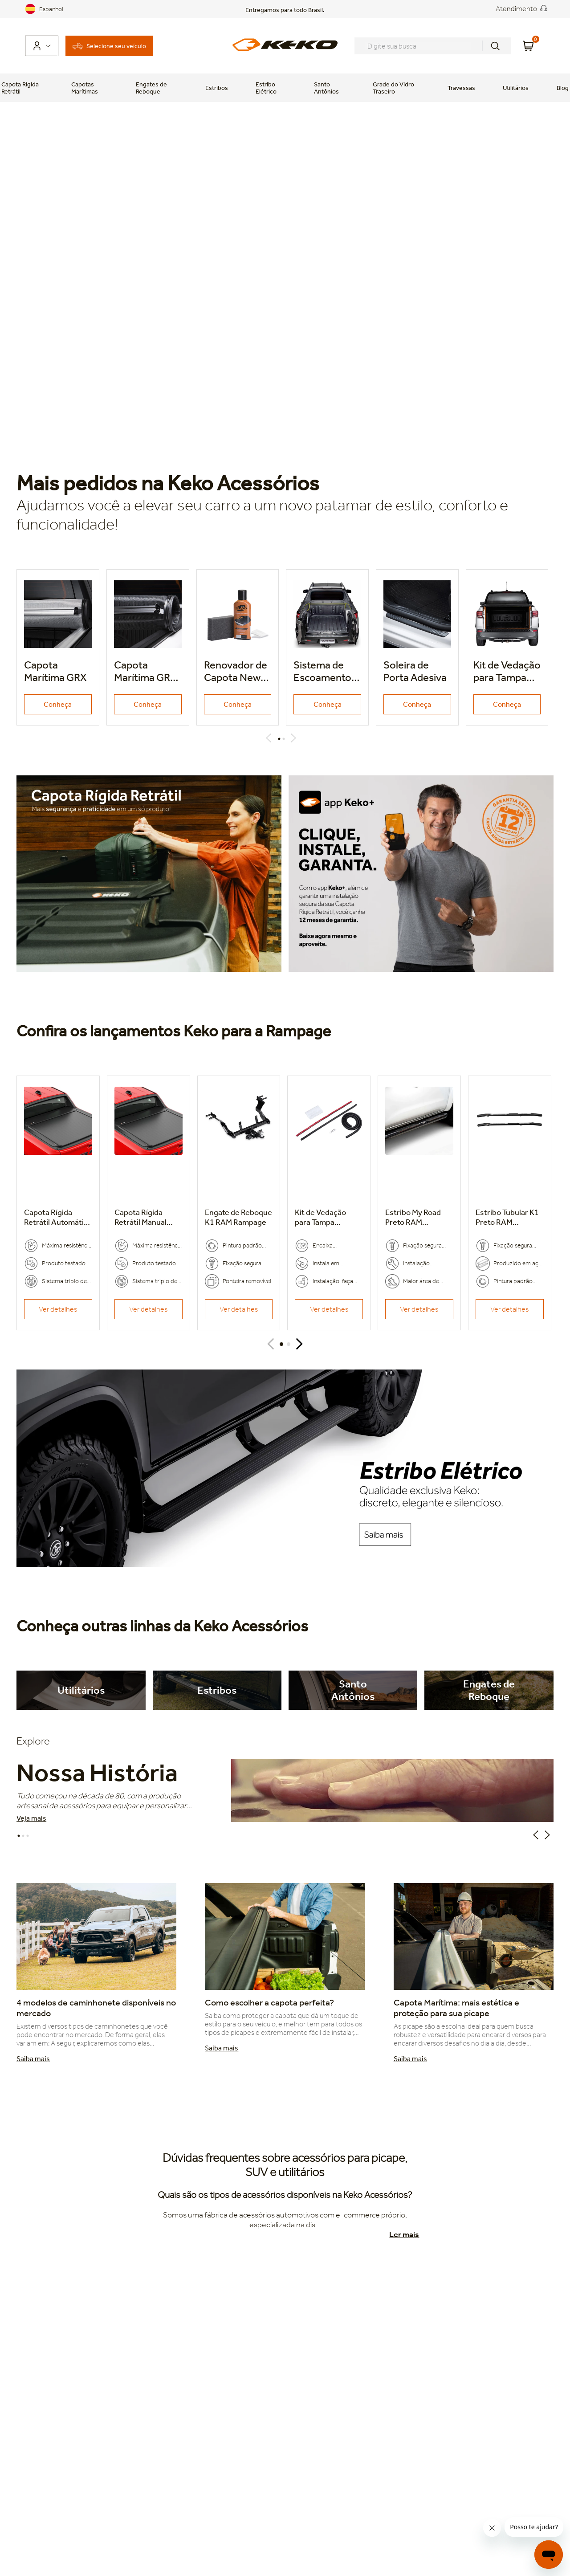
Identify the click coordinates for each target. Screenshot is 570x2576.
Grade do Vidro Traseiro (393, 88)
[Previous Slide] (271, 1343)
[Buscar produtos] (495, 46)
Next (295, 738)
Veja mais (31, 1818)
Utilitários (516, 87)
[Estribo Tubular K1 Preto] (509, 1203)
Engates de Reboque (151, 88)
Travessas (461, 87)
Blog (563, 87)
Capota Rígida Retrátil (20, 88)
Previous (270, 738)
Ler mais (404, 2234)
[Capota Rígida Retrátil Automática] (58, 1203)
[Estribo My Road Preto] (419, 1203)
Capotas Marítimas (84, 88)
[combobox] (432, 45)
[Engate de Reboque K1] (239, 1203)
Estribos (216, 87)
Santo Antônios (326, 88)
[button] (281, 1344)
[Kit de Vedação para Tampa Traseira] (328, 1203)
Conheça (58, 704)
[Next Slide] (299, 1343)
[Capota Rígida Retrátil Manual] (148, 1203)
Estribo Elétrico (266, 88)
